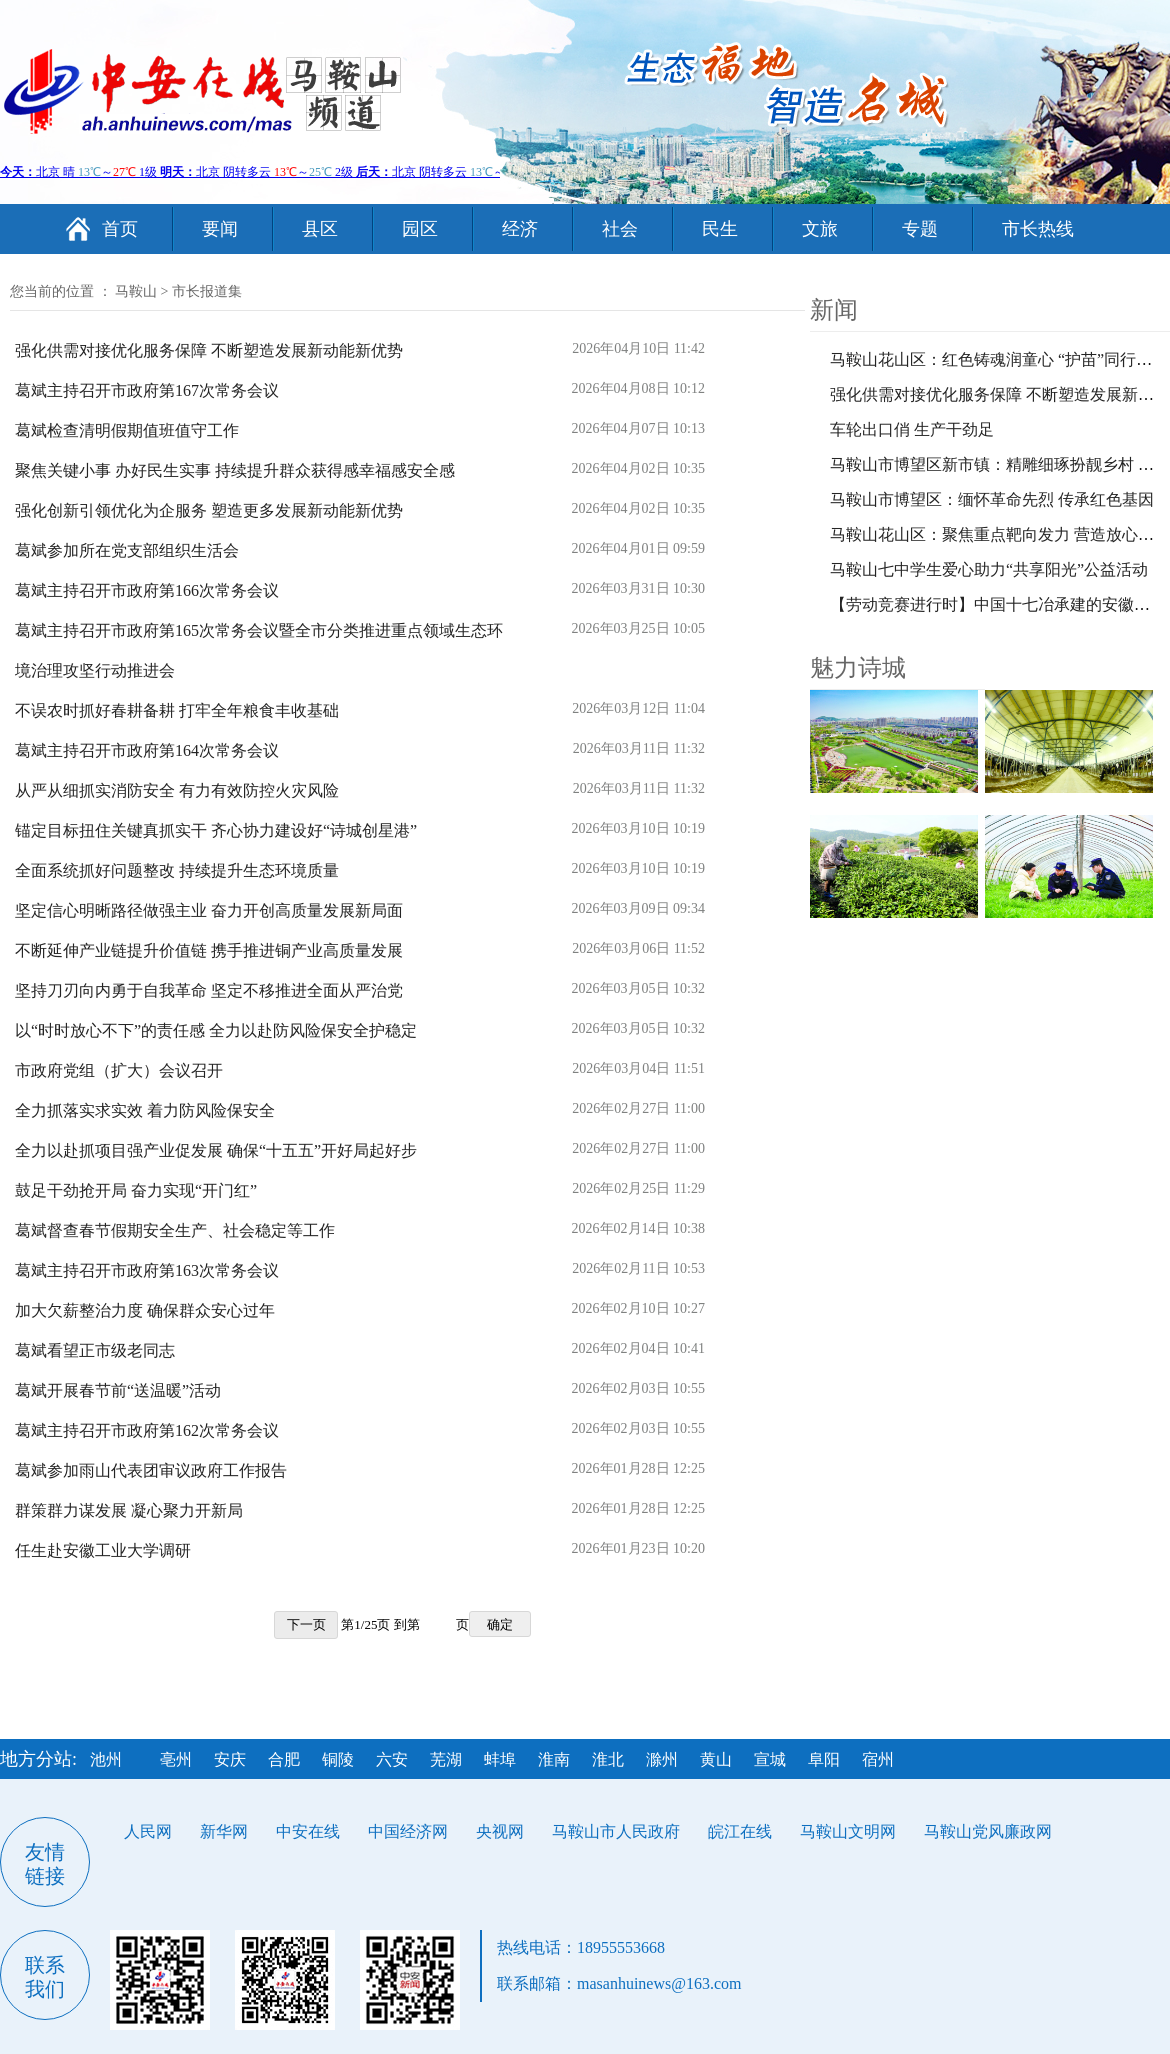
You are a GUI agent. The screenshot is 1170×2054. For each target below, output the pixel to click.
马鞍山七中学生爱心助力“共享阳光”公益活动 (989, 569)
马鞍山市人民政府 (616, 1831)
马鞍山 (136, 291)
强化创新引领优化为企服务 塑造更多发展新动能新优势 (209, 510)
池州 (106, 1759)
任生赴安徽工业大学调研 (103, 1550)
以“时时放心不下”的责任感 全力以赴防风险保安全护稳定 (216, 1030)
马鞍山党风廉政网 (988, 1831)
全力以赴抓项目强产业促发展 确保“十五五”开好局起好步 (216, 1150)
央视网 (500, 1831)
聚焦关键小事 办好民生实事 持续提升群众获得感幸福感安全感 (235, 470)
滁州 (662, 1759)
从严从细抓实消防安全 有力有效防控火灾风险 (177, 790)
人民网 (148, 1831)
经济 (520, 229)
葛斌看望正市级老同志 (95, 1350)
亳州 (176, 1759)
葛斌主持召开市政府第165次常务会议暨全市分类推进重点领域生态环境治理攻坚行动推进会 (259, 650)
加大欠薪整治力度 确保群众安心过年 (145, 1310)
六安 (392, 1759)
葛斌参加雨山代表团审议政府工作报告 (151, 1470)
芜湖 (446, 1759)
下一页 (306, 1624)
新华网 (224, 1831)
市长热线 (1038, 229)
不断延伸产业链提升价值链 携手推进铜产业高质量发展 (209, 950)
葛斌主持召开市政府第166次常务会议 (147, 590)
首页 (120, 229)
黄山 (716, 1759)
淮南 (554, 1759)
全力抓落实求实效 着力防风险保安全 (145, 1110)
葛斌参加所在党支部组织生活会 (127, 550)
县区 (320, 229)
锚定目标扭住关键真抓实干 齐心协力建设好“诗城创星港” (216, 830)
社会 (620, 229)
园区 (420, 229)
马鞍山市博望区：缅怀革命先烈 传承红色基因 (992, 499)
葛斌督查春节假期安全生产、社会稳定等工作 (175, 1230)
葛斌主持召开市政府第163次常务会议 (147, 1270)
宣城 (770, 1759)
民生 (720, 229)
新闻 (834, 310)
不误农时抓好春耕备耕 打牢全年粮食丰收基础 (177, 710)
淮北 (608, 1759)
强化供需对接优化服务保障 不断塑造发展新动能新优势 (209, 350)
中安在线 (308, 1831)
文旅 (820, 229)
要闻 (220, 229)
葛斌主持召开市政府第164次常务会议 (147, 750)
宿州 (878, 1759)
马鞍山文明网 (848, 1831)
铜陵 (338, 1759)
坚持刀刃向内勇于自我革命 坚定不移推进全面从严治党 (209, 990)
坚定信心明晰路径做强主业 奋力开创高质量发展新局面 (209, 910)
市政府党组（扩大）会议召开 (119, 1070)
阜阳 (824, 1759)
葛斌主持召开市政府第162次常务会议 (147, 1430)
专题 (920, 229)
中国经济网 (408, 1831)
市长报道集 (207, 291)
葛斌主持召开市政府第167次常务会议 (147, 390)
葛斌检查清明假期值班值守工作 (127, 430)
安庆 (230, 1759)
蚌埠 (500, 1759)
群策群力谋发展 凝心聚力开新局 (129, 1510)
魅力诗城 (858, 668)
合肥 (284, 1759)
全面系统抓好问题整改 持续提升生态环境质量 (177, 870)
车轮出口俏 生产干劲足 (912, 429)
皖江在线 (740, 1831)
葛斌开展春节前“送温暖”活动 (118, 1390)
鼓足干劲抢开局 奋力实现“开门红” (136, 1190)
